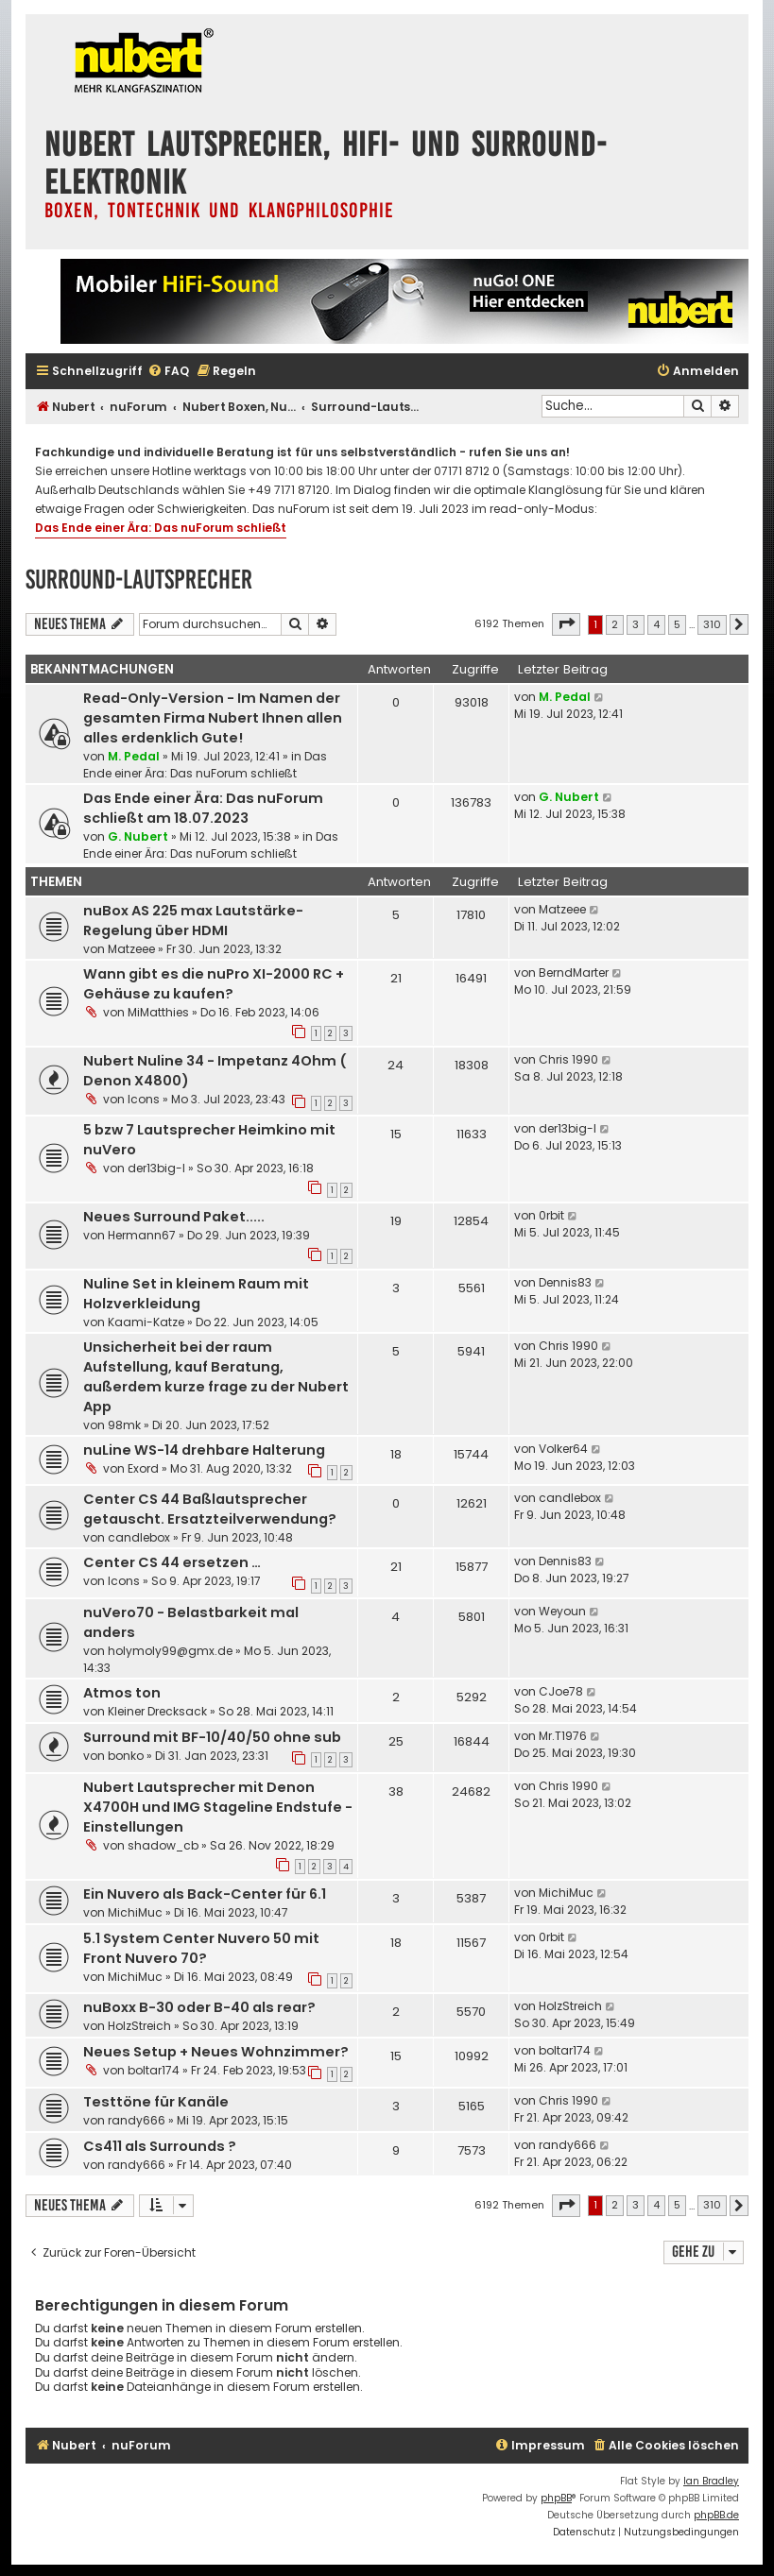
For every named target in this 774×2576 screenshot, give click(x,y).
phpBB (556, 2498)
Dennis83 (565, 1282)
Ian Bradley (711, 2481)
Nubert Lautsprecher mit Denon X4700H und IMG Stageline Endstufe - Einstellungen (218, 1807)
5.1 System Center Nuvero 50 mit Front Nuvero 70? (201, 1948)
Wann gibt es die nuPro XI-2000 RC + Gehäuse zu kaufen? (213, 983)
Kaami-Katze (146, 1322)
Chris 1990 (568, 1059)
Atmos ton (122, 1692)
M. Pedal (134, 756)
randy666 (136, 2120)
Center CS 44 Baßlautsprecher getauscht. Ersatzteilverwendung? (209, 1509)
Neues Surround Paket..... (174, 1216)
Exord (143, 1468)
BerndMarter (574, 972)
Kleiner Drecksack (157, 1711)
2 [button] (614, 624)
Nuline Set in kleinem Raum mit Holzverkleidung (196, 1293)
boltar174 (154, 2070)
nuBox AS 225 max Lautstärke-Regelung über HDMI (193, 920)
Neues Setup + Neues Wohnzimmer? (216, 2051)
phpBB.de (716, 2515)
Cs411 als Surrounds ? (159, 2146)
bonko (126, 1756)
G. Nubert (138, 836)
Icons (144, 1099)
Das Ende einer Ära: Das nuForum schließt (160, 528)
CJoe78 (561, 1691)
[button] (566, 624)
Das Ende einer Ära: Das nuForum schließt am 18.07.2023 (203, 808)
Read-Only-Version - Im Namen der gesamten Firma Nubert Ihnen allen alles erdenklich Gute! (212, 718)
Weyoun (562, 1611)
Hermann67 (142, 1235)
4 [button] (656, 624)
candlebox (139, 1537)
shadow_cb (163, 1845)
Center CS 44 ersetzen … (172, 1562)
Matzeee (131, 949)
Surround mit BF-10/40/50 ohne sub (212, 1737)
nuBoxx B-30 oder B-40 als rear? (199, 2007)
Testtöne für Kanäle (156, 2101)
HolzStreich (139, 2026)
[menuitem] (168, 371)
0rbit (551, 1215)
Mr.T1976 (563, 1736)
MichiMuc (135, 1912)
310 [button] (712, 624)
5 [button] (677, 624)
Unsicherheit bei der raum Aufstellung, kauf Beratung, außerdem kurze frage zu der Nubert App (216, 1377)
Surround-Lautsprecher (139, 579)
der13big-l (156, 1168)
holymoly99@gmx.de (170, 1651)
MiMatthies (158, 1012)
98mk (124, 1425)
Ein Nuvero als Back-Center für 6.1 (204, 1894)
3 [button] (635, 624)
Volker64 (563, 1449)
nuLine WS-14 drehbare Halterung (204, 1450)
